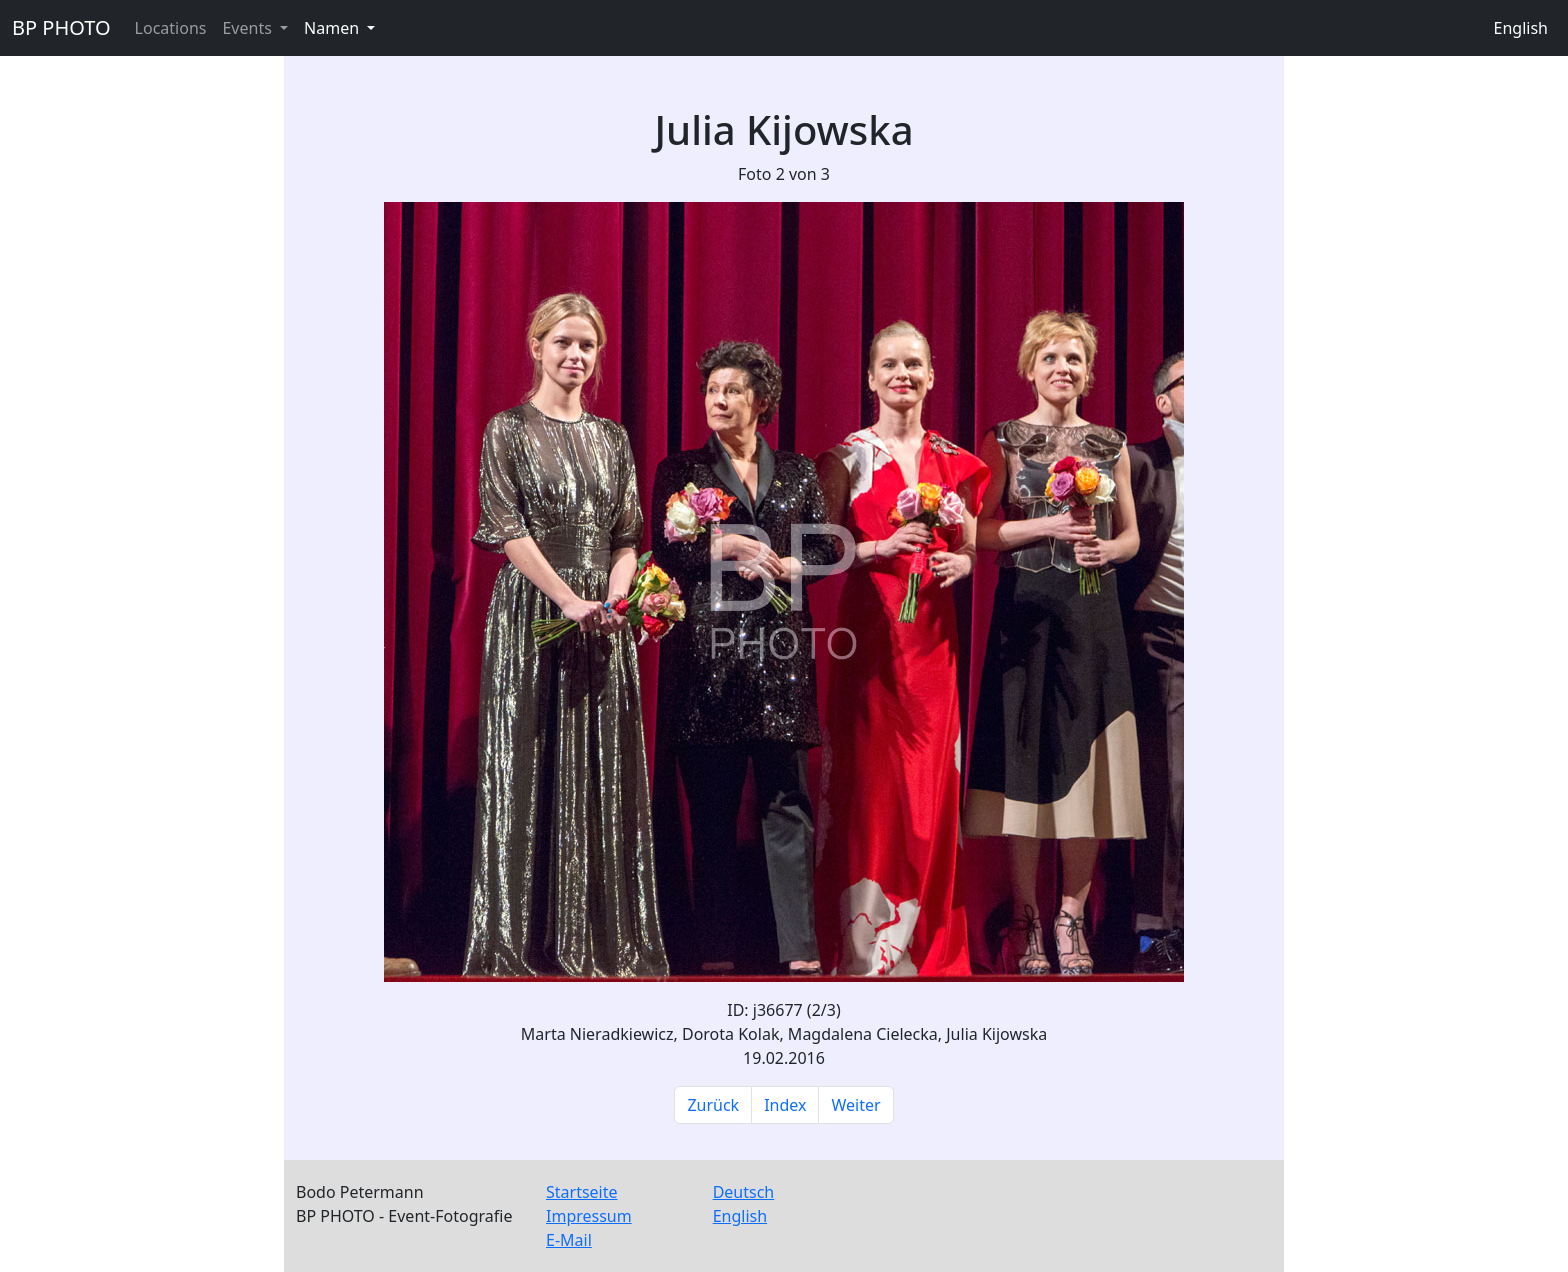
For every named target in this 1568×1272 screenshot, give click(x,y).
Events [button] (249, 28)
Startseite (582, 1192)
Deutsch (744, 1192)
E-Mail (569, 1240)
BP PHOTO (61, 27)
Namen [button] (333, 28)
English (1521, 28)
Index (785, 1105)
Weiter (855, 1105)
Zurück (713, 1105)
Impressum (589, 1216)
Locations (171, 28)
